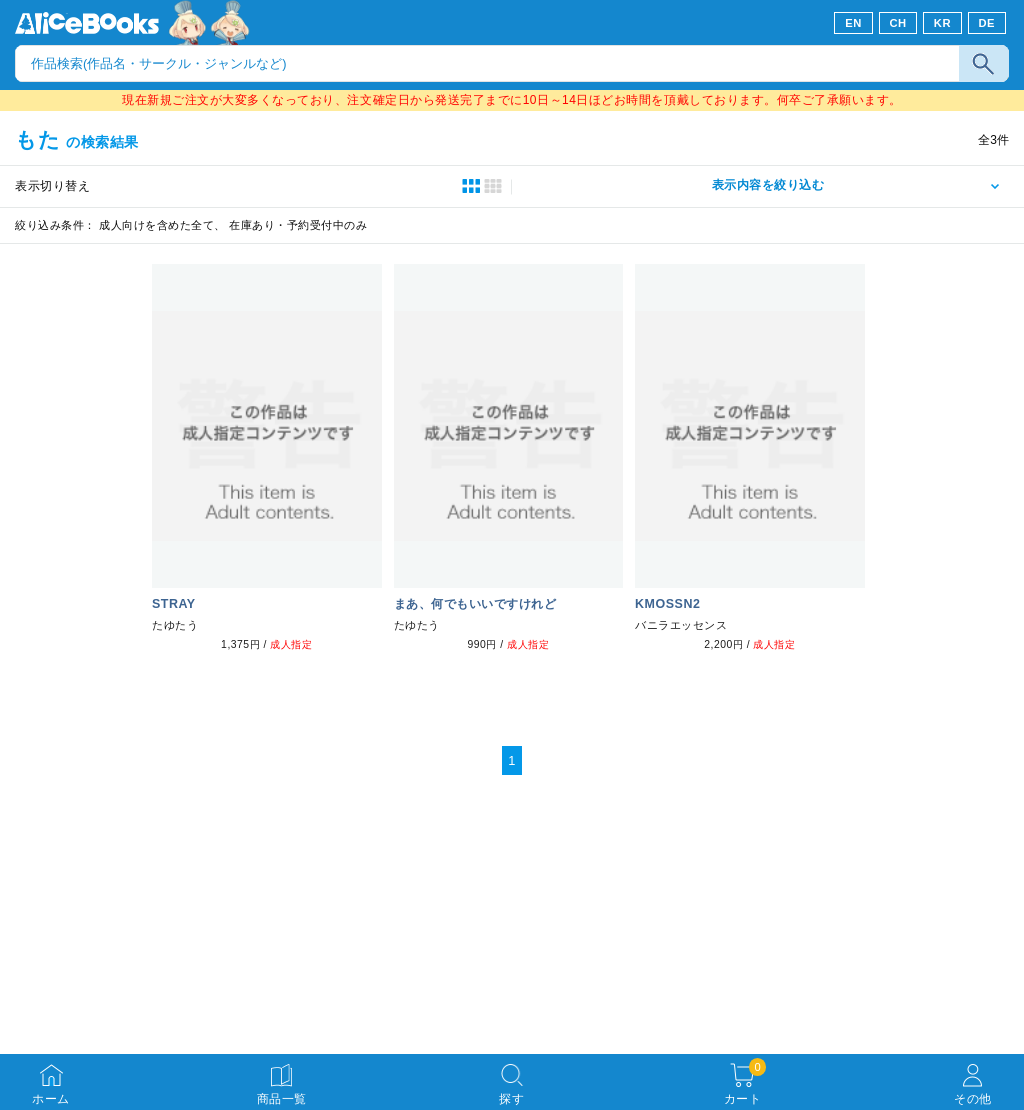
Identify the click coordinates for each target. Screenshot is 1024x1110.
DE (987, 23)
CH (897, 23)
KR (942, 23)
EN (853, 23)
